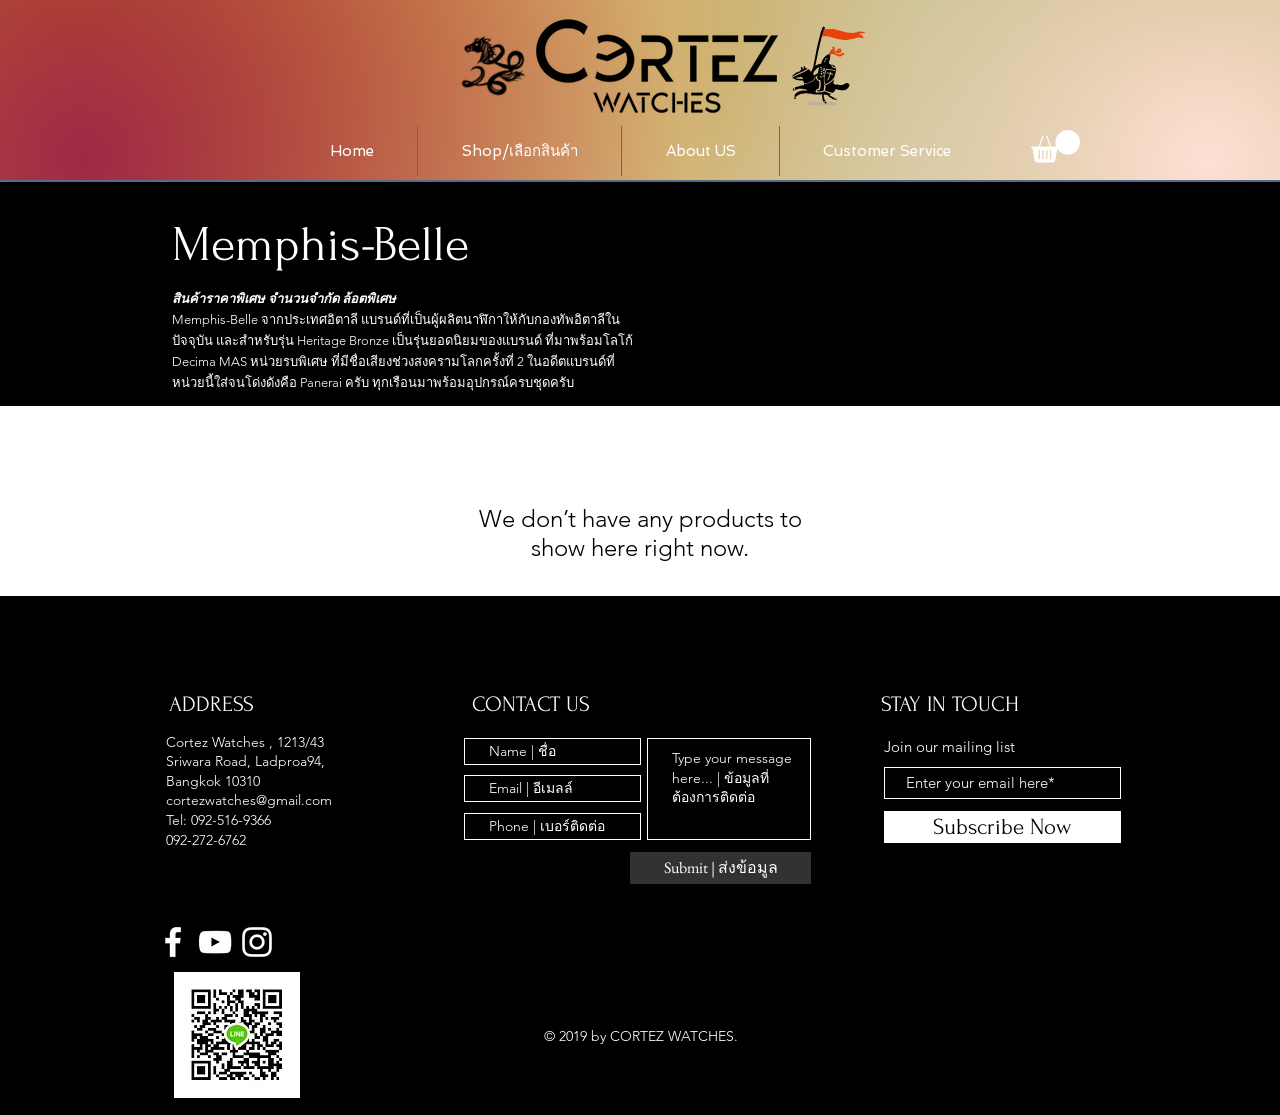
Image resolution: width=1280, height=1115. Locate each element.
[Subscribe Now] (1002, 827)
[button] (519, 151)
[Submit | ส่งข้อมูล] (720, 868)
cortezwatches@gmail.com (249, 800)
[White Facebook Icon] (173, 942)
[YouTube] (215, 942)
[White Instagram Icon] (257, 942)
